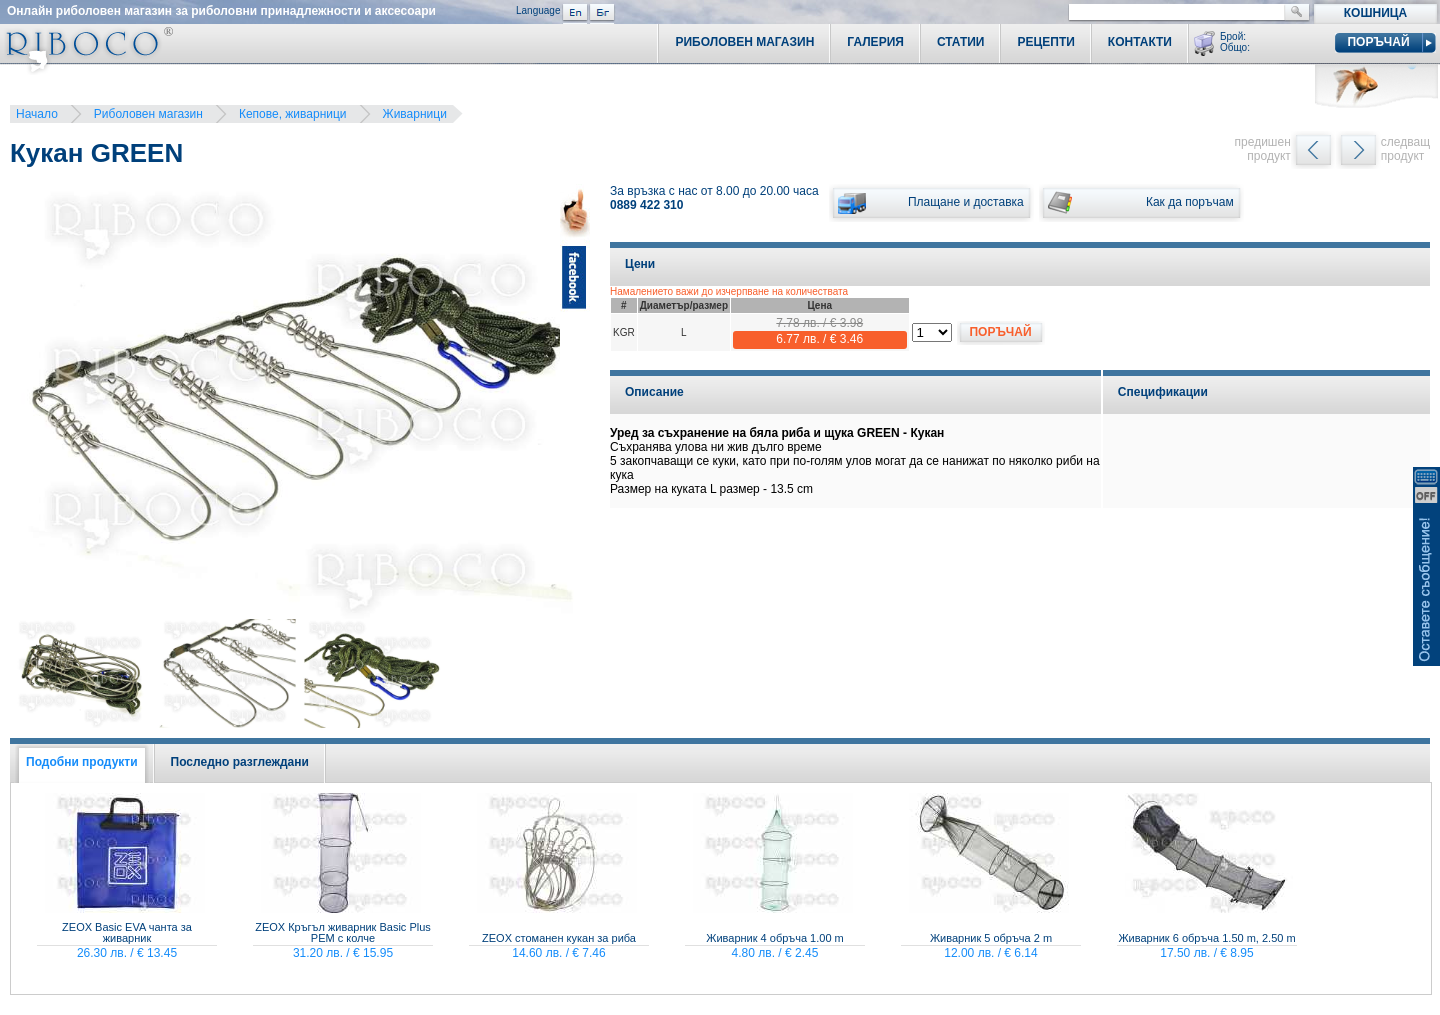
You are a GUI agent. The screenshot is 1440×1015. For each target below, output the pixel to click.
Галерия (875, 42)
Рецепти (1045, 42)
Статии (961, 42)
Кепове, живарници (293, 114)
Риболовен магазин (148, 114)
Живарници (415, 114)
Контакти (1140, 42)
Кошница (1375, 13)
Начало (37, 114)
